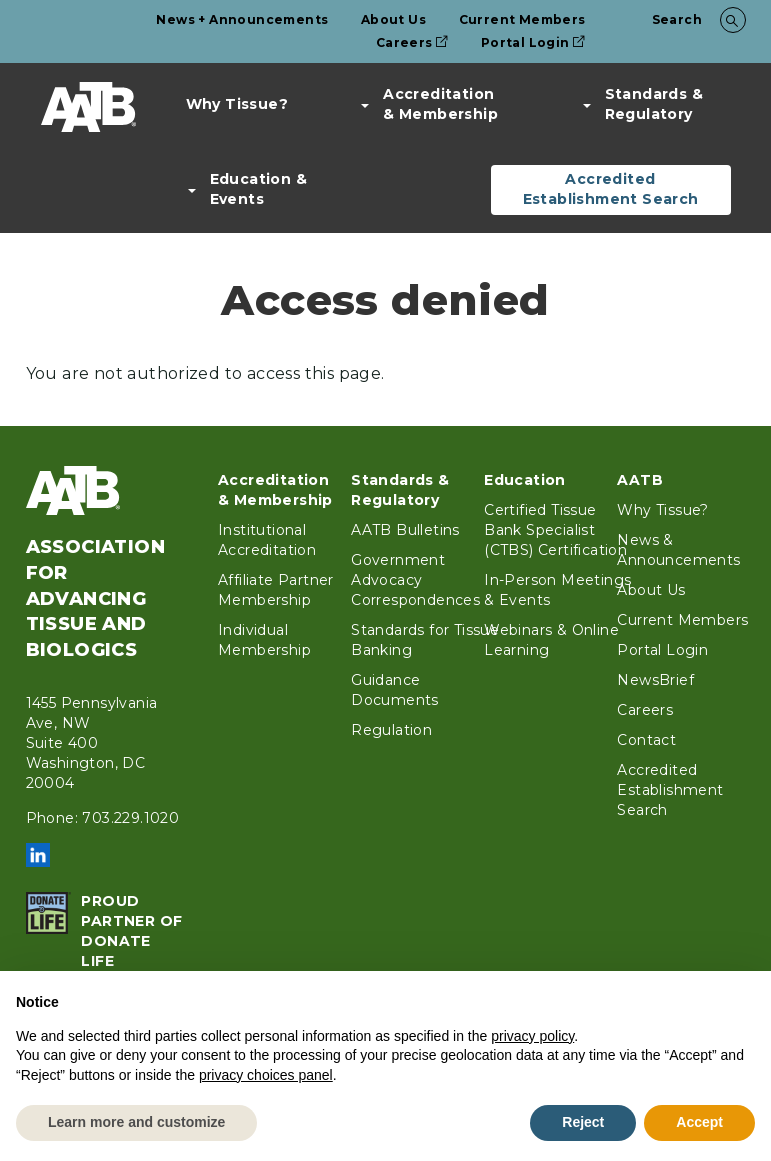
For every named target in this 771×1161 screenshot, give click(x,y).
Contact (646, 740)
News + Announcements (242, 19)
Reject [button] (583, 1122)
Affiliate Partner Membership (276, 590)
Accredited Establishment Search (611, 189)
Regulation (391, 730)
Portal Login (533, 42)
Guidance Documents (395, 690)
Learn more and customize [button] (136, 1122)
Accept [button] (699, 1122)
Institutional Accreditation (267, 540)
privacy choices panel (266, 1075)
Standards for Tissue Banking (425, 640)
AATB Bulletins (405, 530)
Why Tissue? (237, 104)
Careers (412, 42)
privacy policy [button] (532, 1036)
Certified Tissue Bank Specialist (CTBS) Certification (555, 530)
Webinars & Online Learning (551, 640)
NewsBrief (655, 680)
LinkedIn (38, 855)
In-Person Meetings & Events (557, 590)
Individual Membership (264, 640)
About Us (393, 19)
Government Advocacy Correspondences (415, 580)
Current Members (522, 19)
